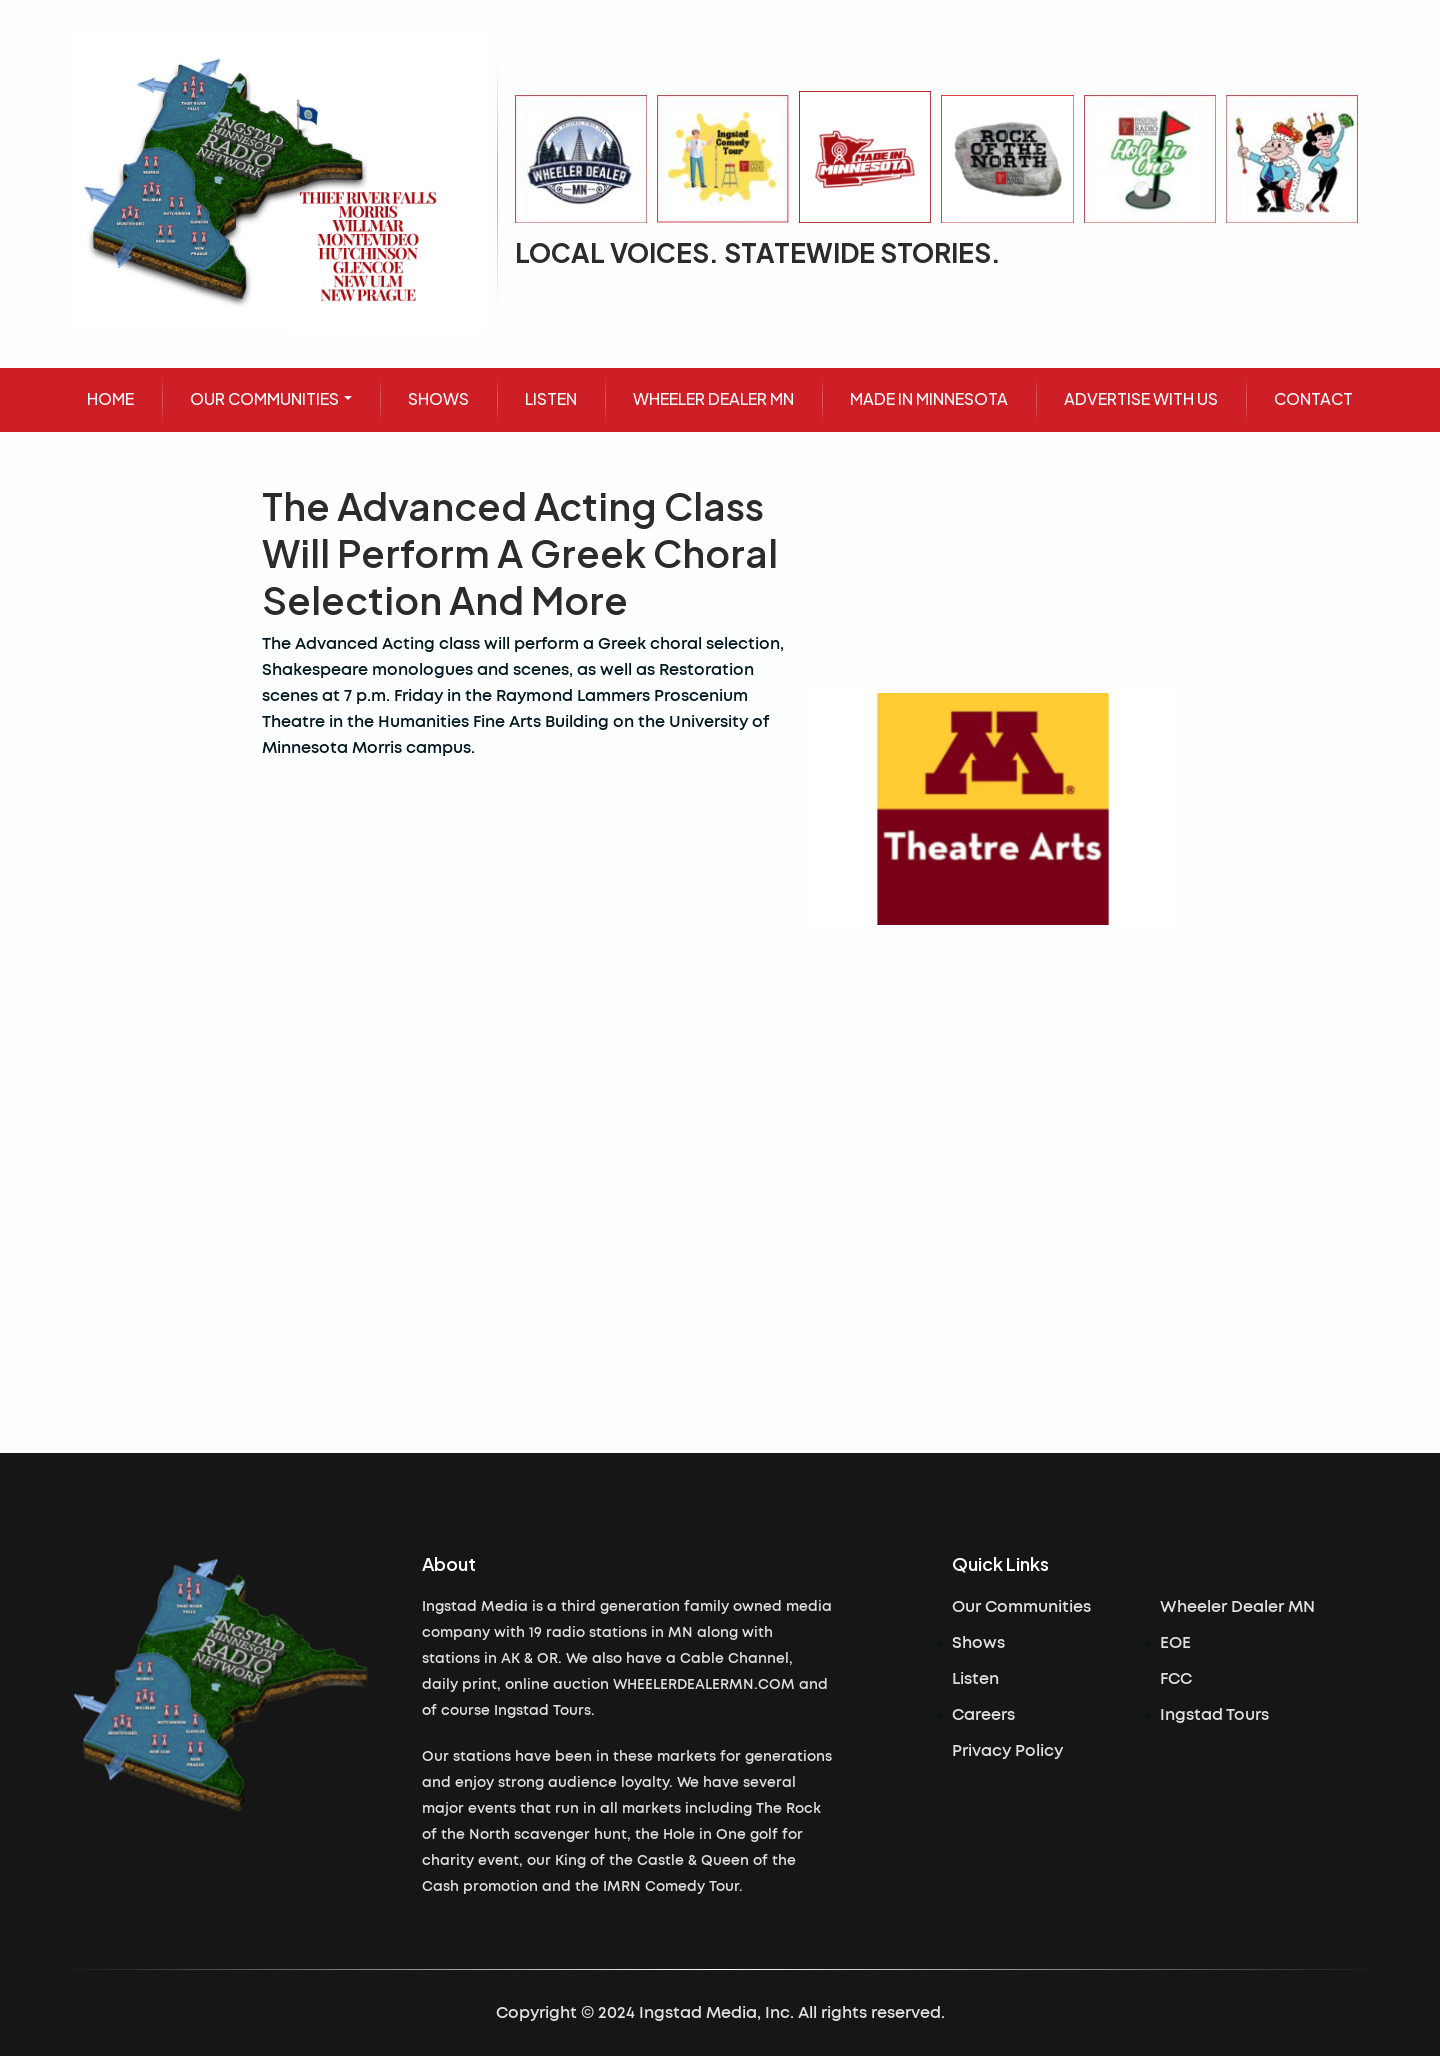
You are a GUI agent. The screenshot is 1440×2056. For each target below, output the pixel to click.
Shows (978, 1643)
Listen (975, 1679)
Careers (983, 1715)
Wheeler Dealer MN (1237, 1607)
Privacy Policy (1007, 1751)
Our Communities (1021, 1607)
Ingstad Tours (1214, 1715)
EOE (1175, 1643)
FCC (1176, 1679)
